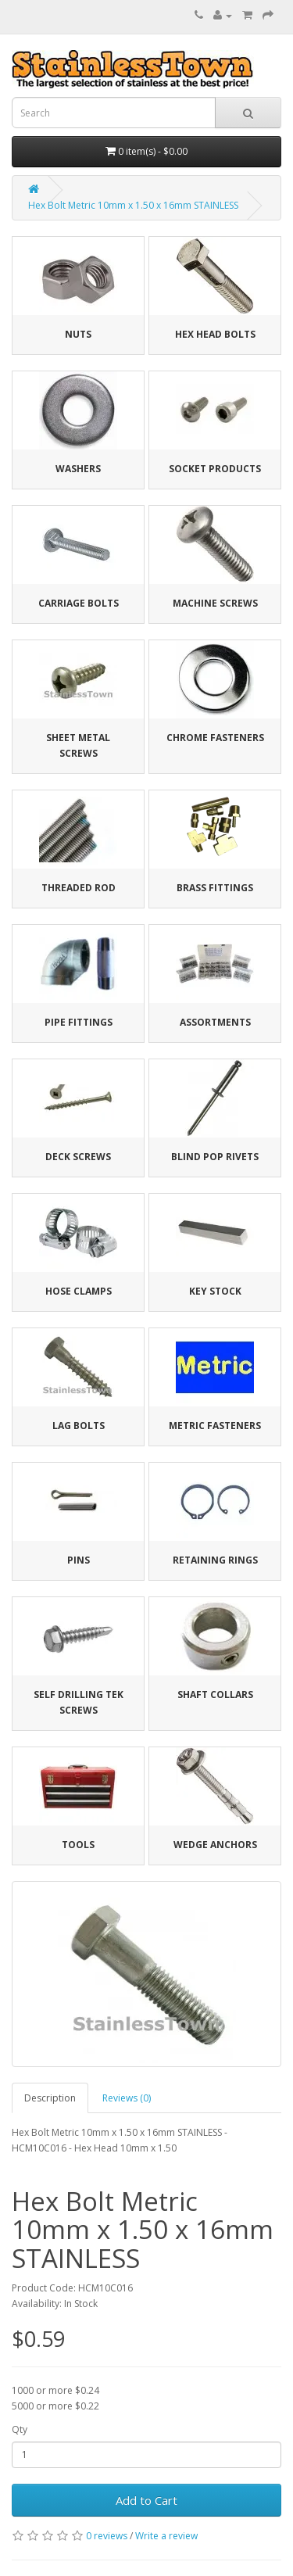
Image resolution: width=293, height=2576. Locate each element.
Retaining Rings (215, 1560)
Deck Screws (78, 1156)
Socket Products (215, 468)
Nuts (78, 334)
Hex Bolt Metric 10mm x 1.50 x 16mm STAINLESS (133, 205)
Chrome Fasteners (215, 737)
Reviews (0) (126, 2098)
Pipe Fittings (79, 1022)
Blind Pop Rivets (215, 1156)
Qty (19, 2429)
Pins (78, 1560)
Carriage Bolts (78, 603)
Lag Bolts (78, 1425)
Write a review (166, 2535)
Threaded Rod (78, 887)
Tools (78, 1844)
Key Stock (215, 1291)
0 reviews (106, 2535)
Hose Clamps (78, 1291)
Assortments (215, 1022)
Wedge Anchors (215, 1844)
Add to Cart (146, 2500)
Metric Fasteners (215, 1425)
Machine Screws (215, 603)
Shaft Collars (215, 1694)
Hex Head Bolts (215, 334)
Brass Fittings (215, 887)
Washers (78, 468)
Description (50, 2098)
